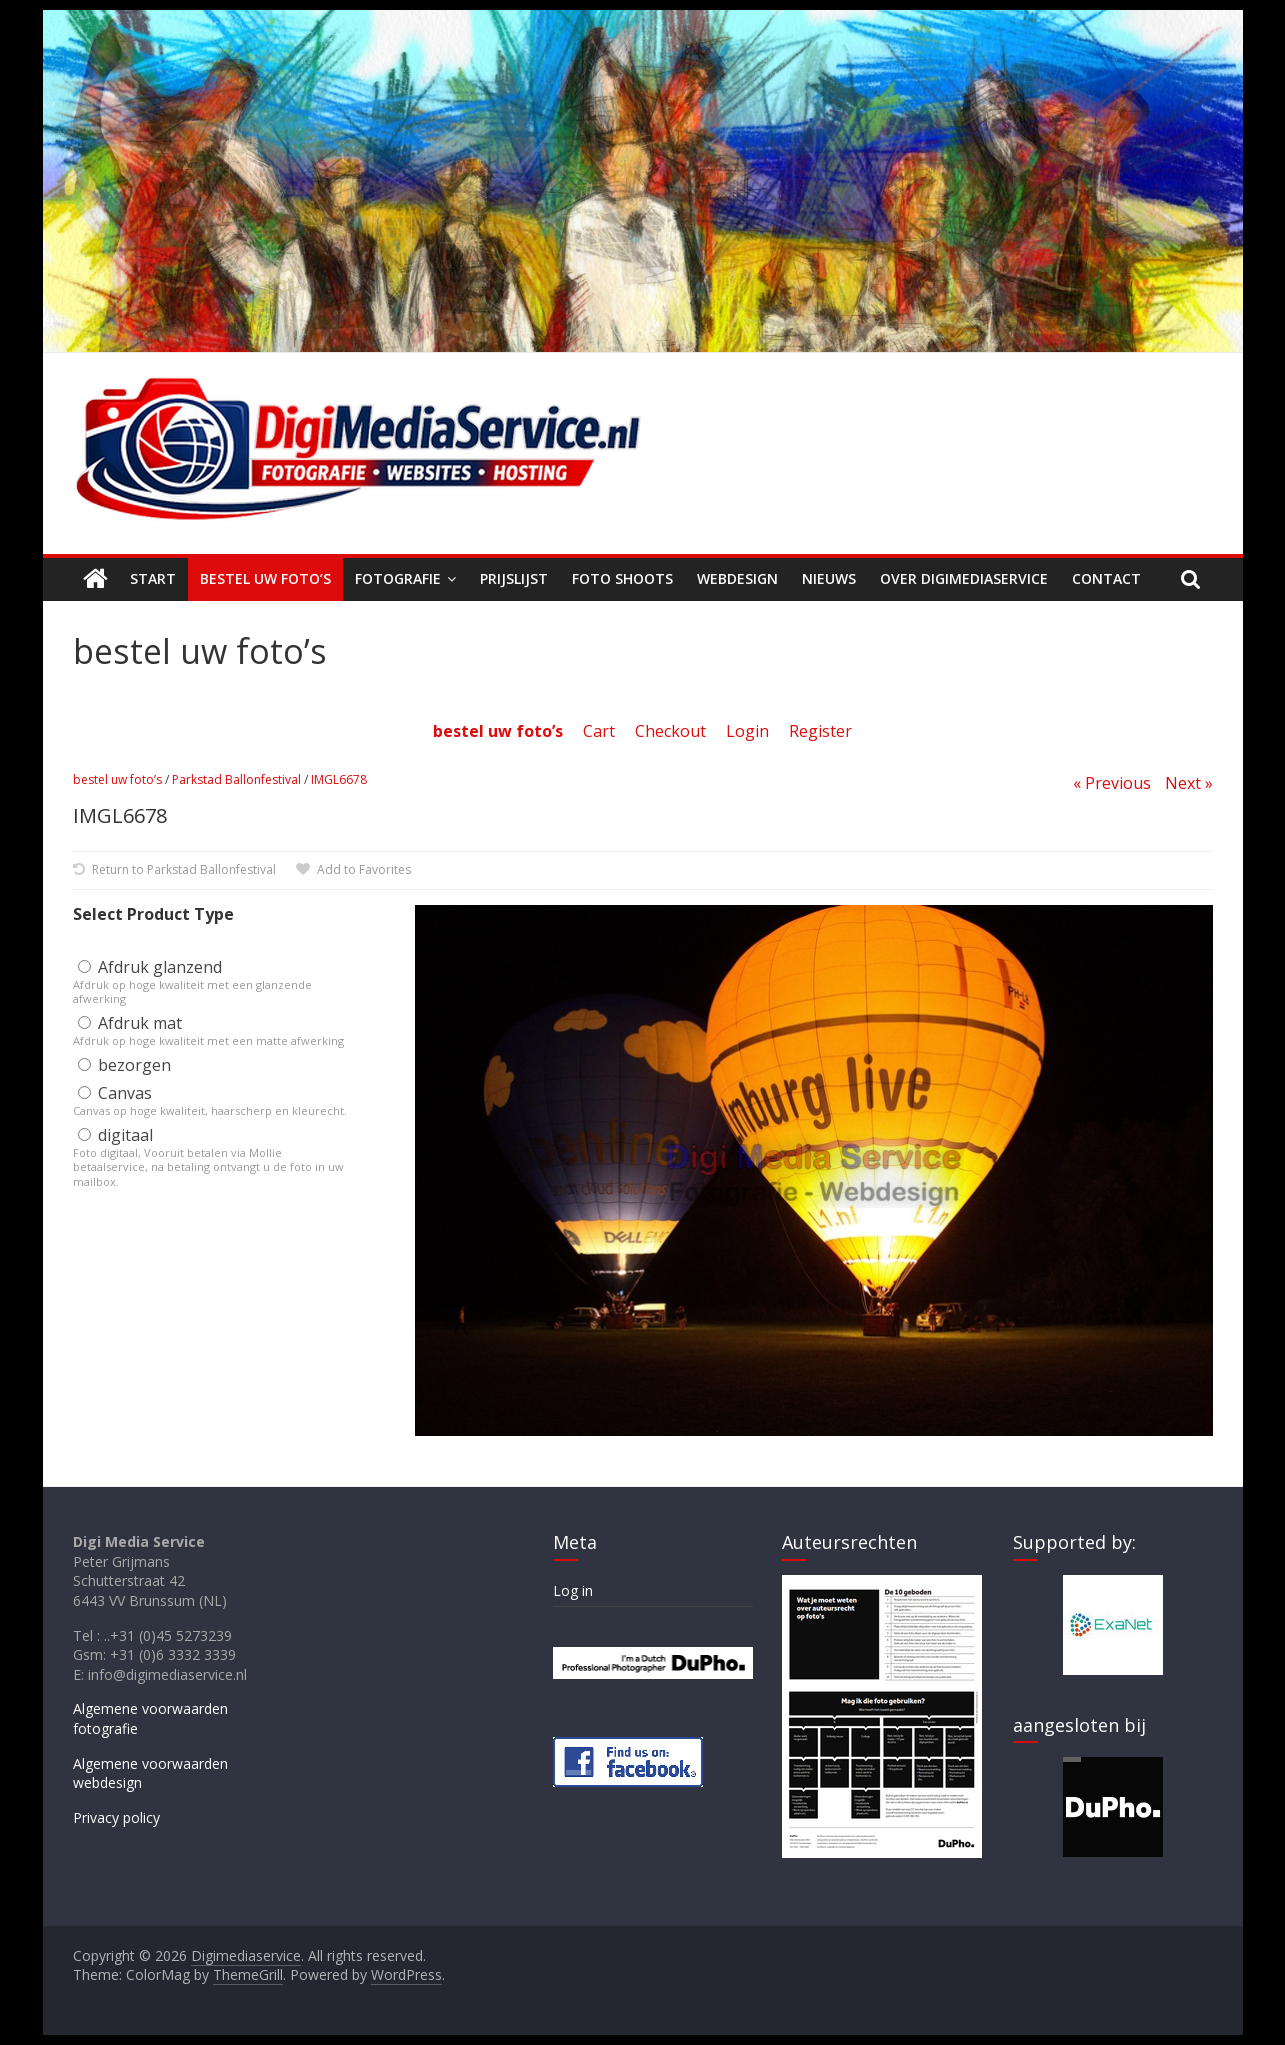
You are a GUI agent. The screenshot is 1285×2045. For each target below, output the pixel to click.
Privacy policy (116, 1817)
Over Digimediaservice (964, 578)
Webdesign (737, 578)
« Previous (1112, 783)
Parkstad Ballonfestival (236, 779)
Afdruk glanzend (150, 967)
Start (153, 578)
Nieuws (829, 578)
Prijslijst (514, 578)
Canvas (115, 1093)
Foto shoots (622, 578)
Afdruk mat (130, 1023)
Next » (1189, 783)
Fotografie (398, 578)
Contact (1106, 578)
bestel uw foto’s (117, 779)
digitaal (115, 1135)
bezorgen (124, 1065)
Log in (573, 1590)
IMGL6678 (339, 779)
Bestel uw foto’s (265, 578)
